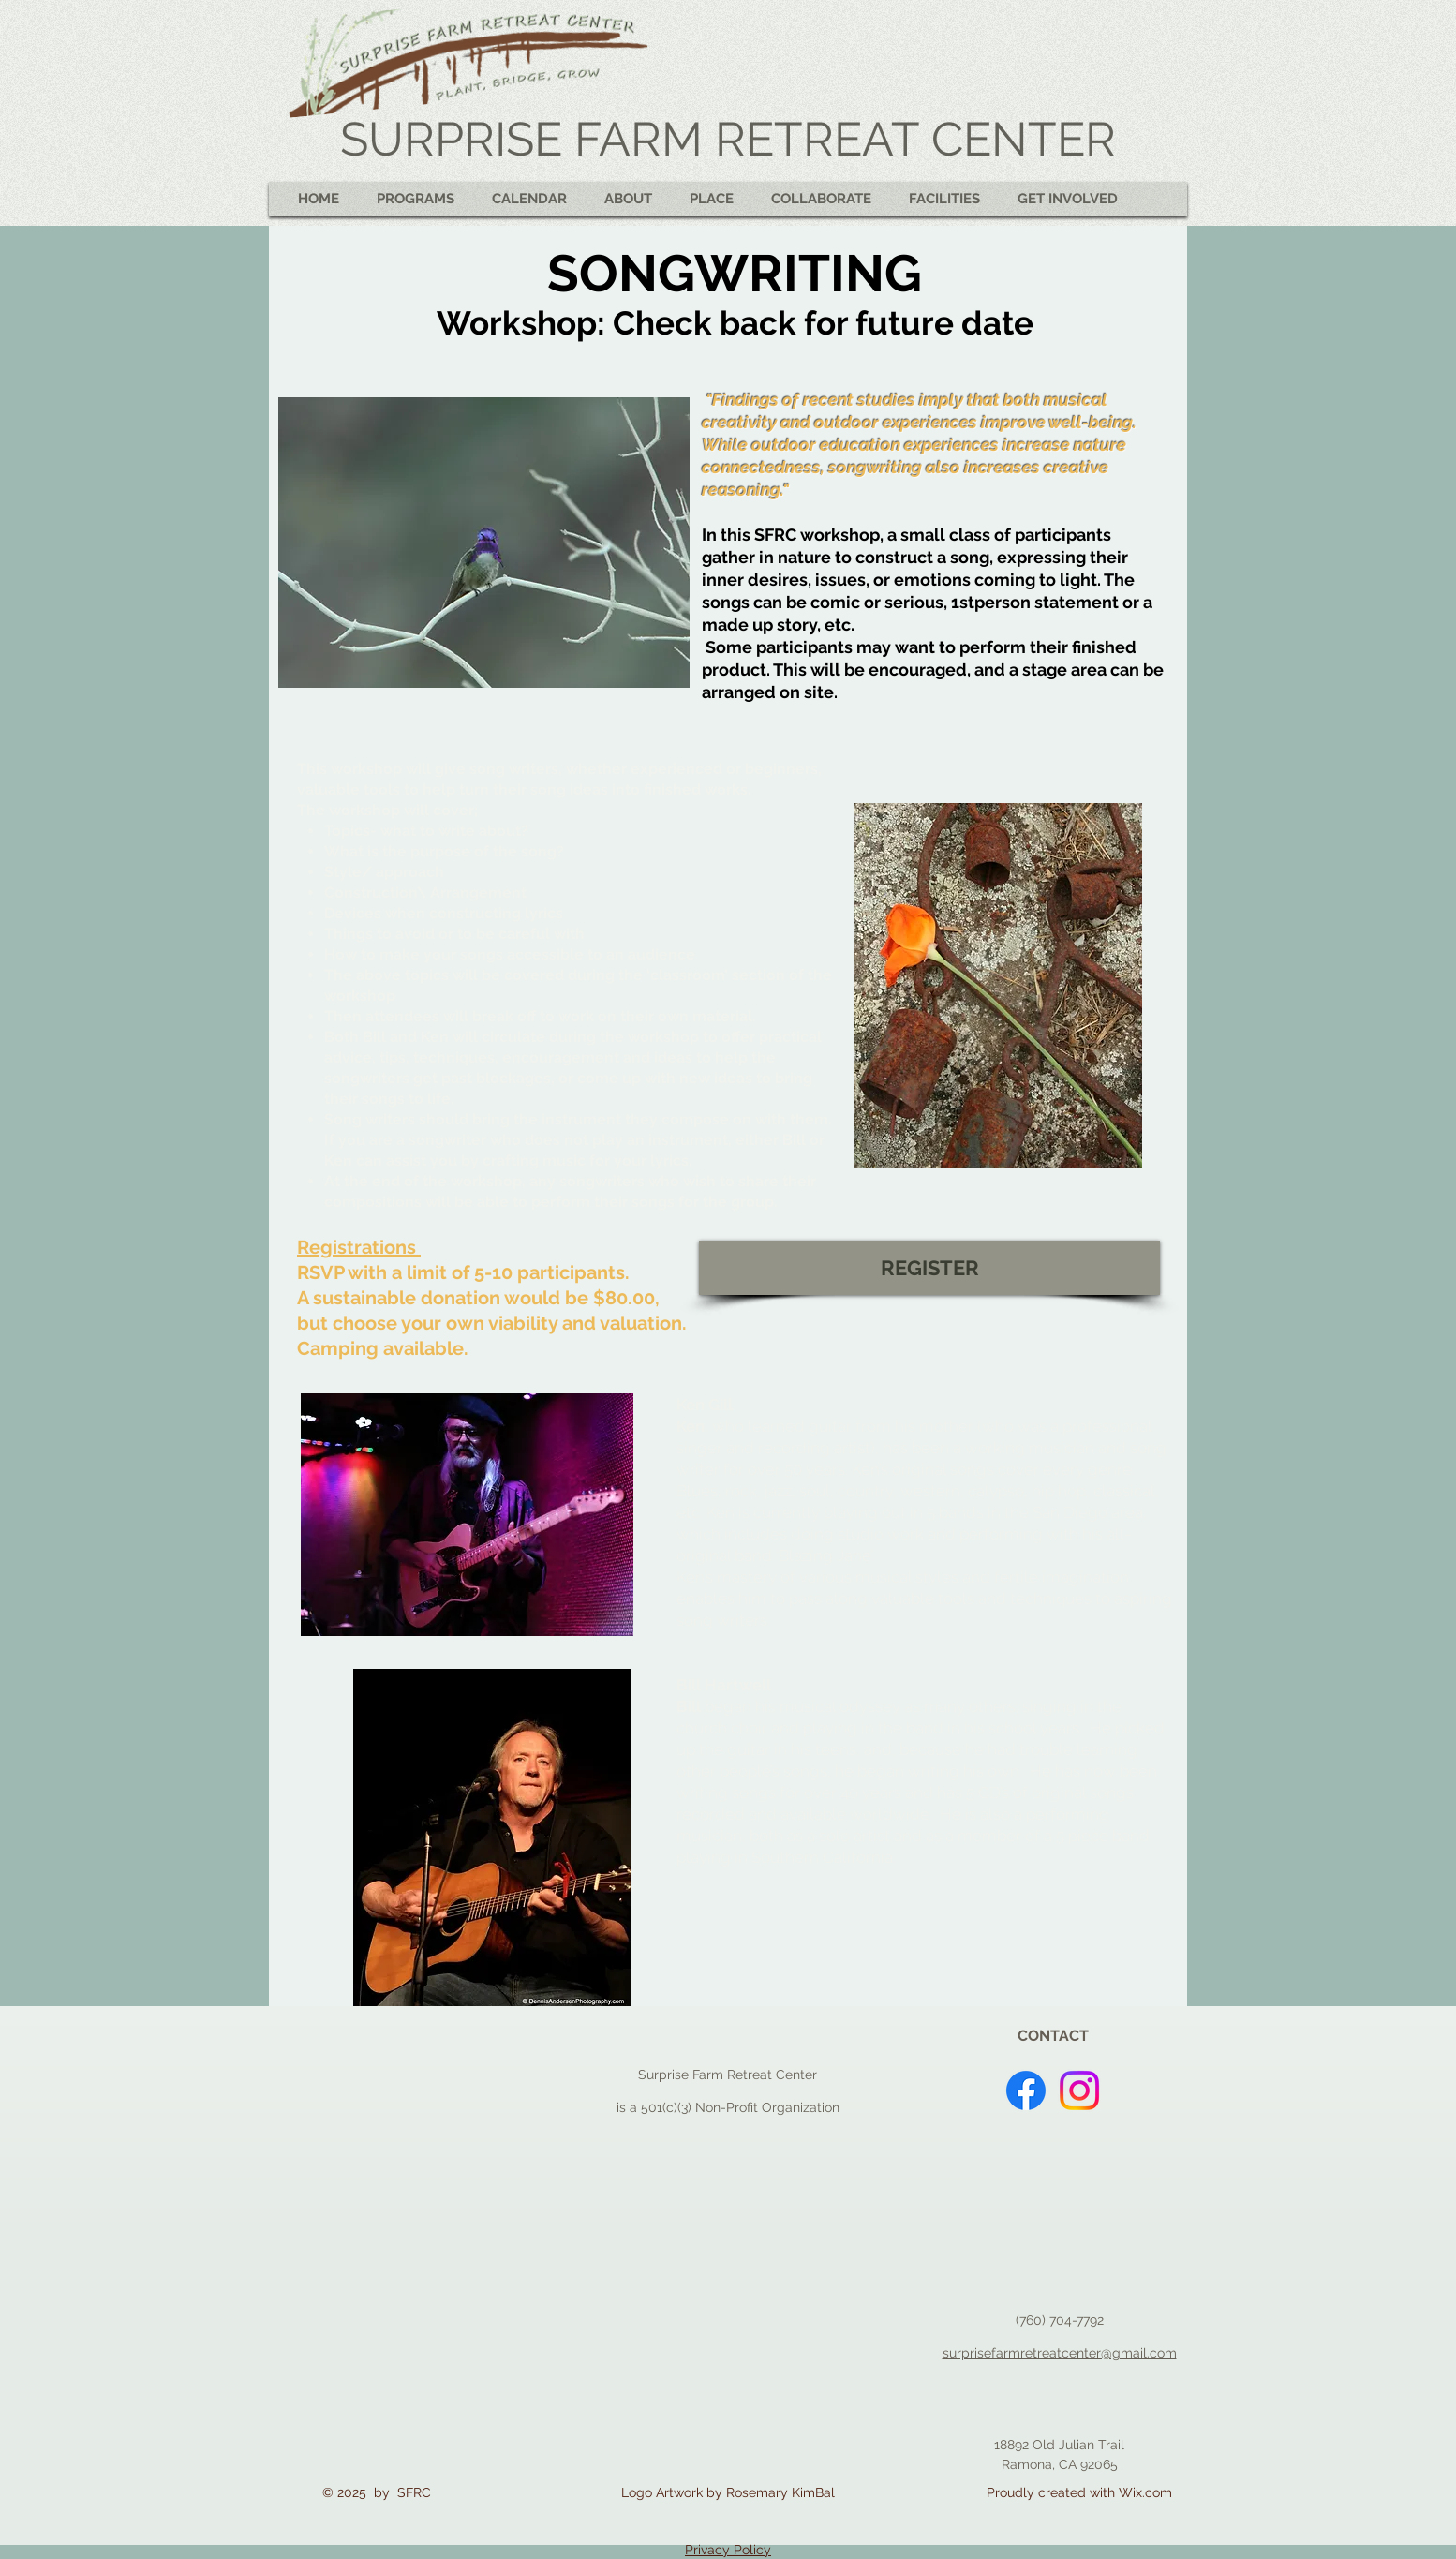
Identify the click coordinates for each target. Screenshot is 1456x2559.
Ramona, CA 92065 (1060, 2464)
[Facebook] (1026, 2090)
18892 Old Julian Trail (1059, 2444)
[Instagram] (1079, 2090)
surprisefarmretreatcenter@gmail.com (1060, 2352)
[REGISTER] (929, 1268)
